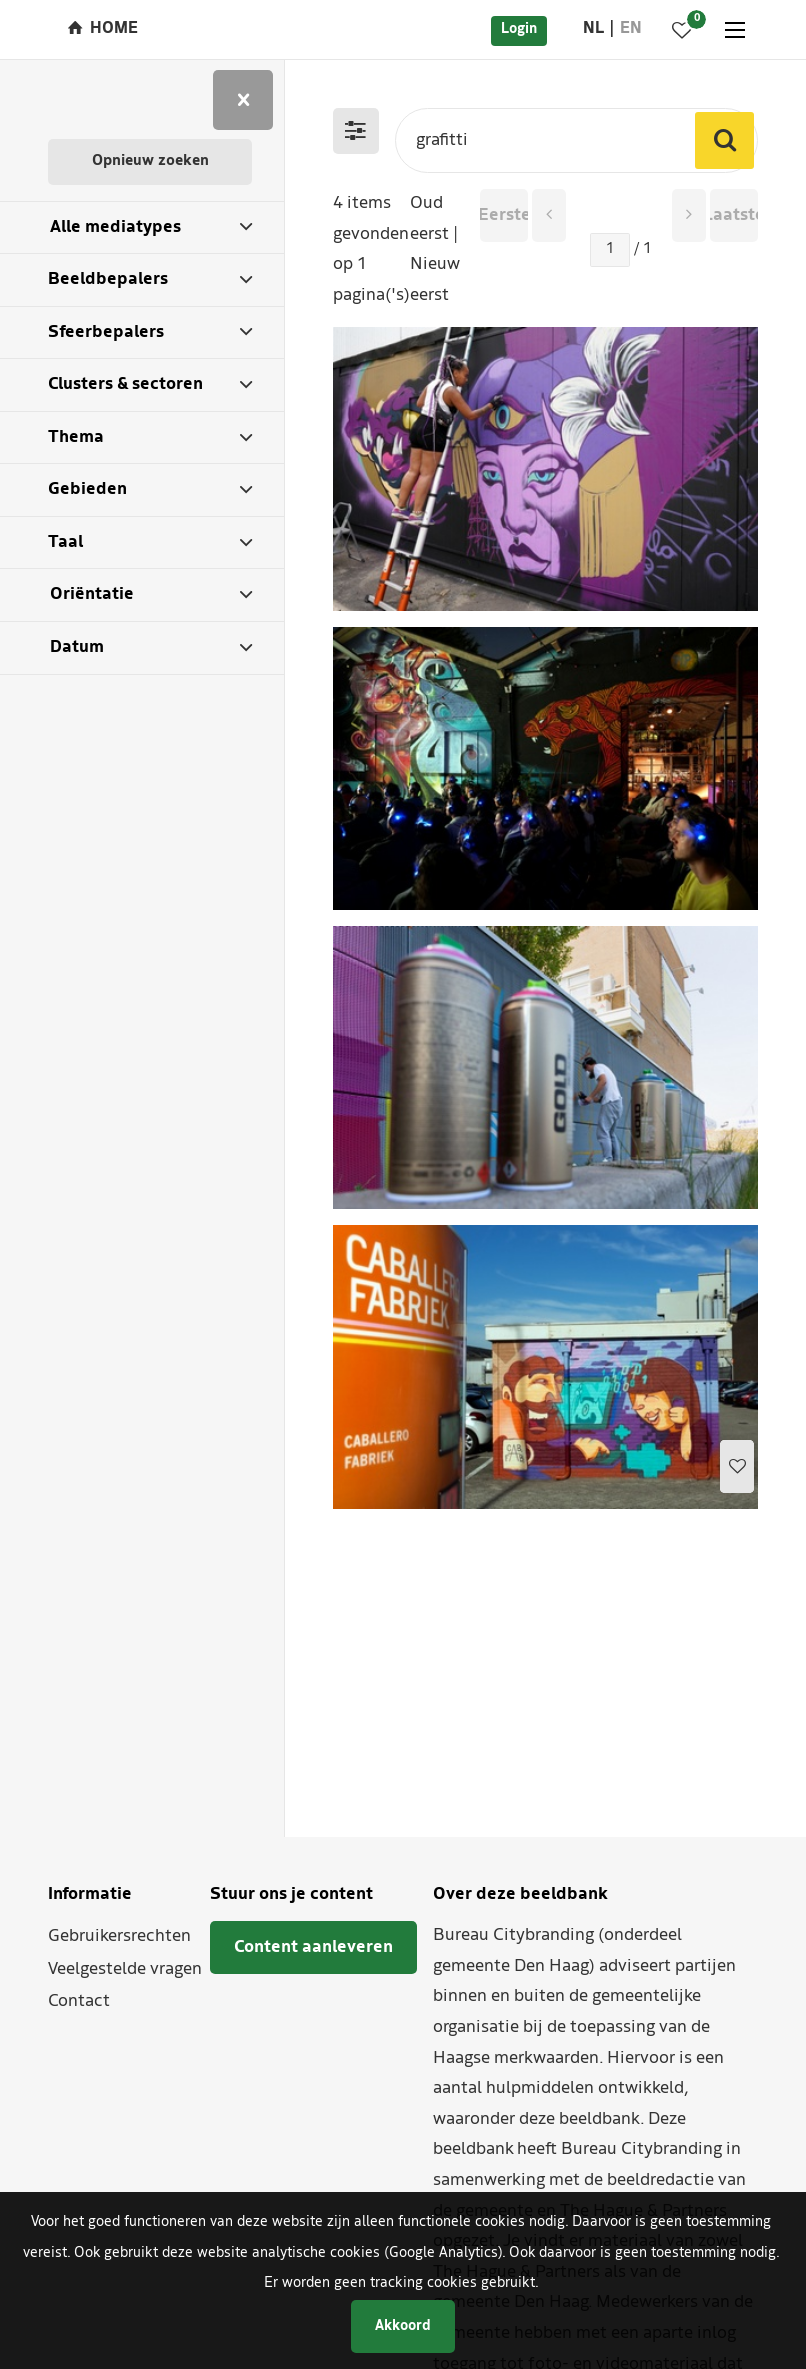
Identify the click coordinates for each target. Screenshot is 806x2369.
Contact (79, 2001)
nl (593, 29)
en (631, 29)
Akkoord (403, 2326)
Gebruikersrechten (119, 1936)
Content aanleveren (313, 1947)
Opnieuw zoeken (150, 161)
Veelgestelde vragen (125, 1969)
